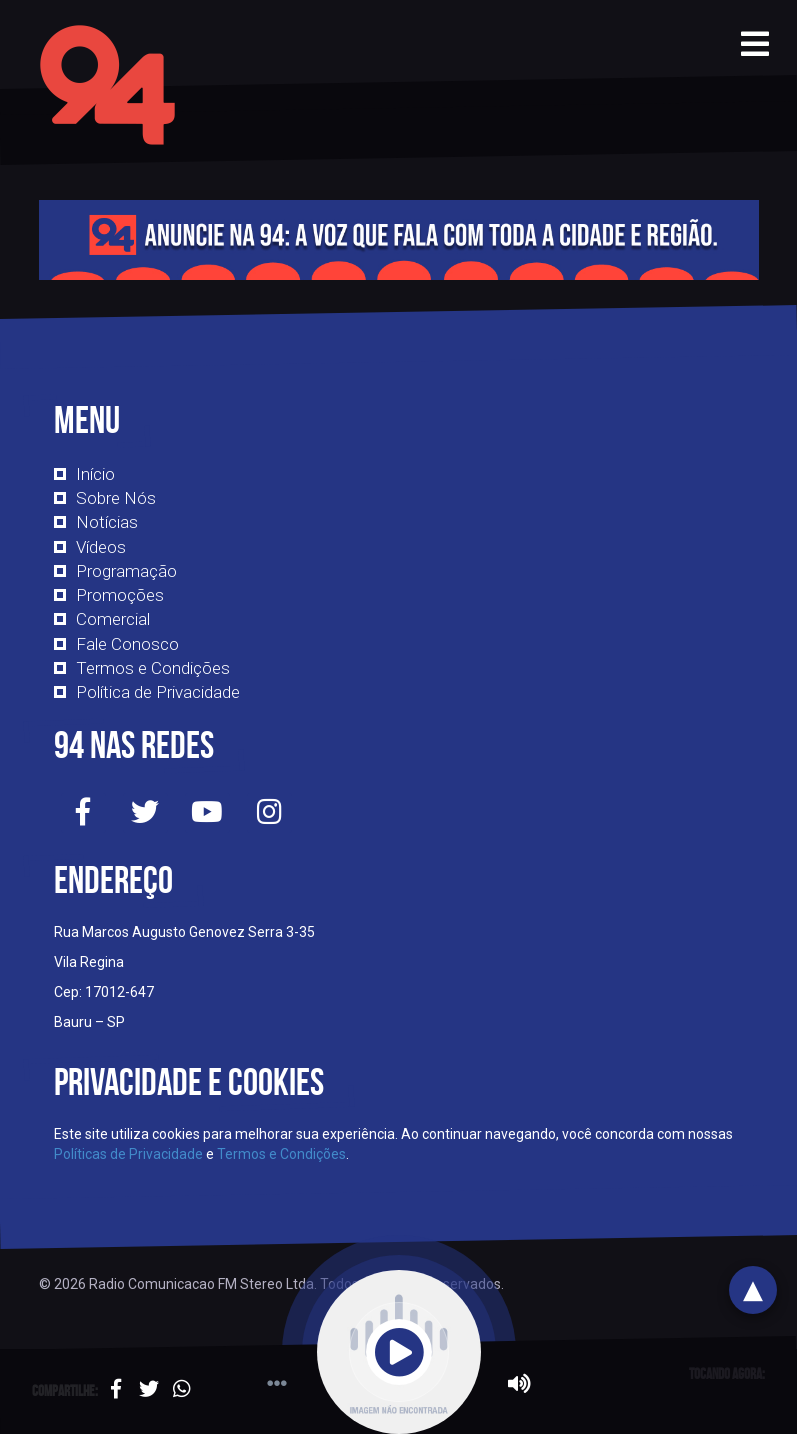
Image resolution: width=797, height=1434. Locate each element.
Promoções (120, 595)
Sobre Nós (116, 498)
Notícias (107, 522)
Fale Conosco (127, 644)
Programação (126, 571)
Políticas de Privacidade (128, 1154)
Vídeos (101, 547)
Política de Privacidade (158, 692)
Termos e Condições (153, 668)
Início (95, 474)
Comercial (113, 619)
